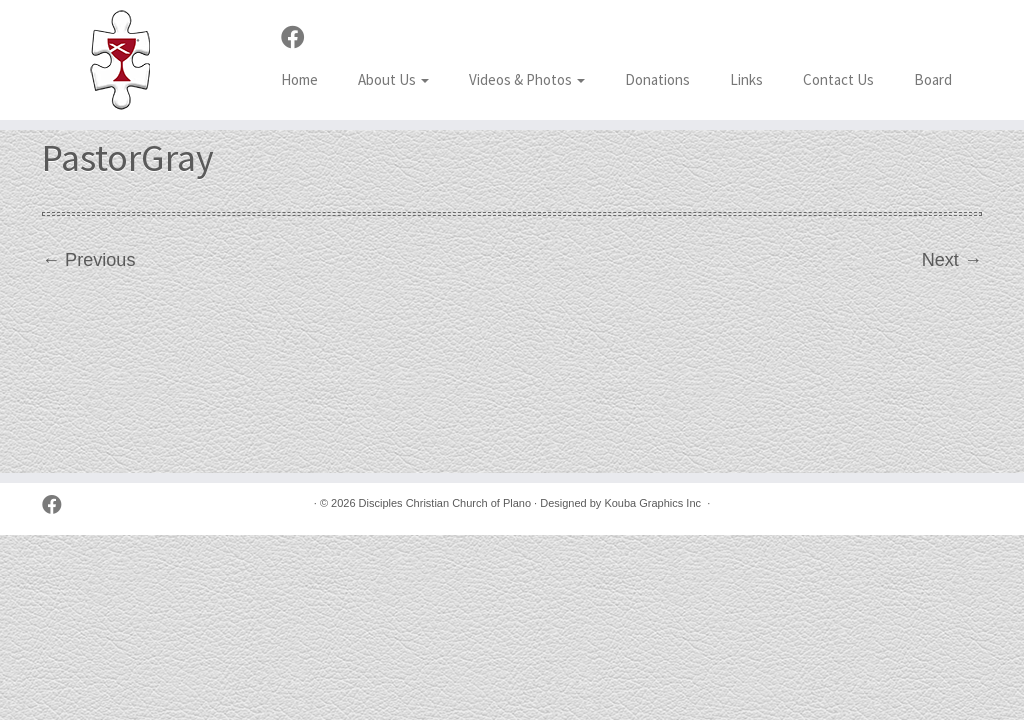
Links (746, 79)
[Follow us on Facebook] (299, 38)
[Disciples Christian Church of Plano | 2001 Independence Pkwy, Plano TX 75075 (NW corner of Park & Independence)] (120, 60)
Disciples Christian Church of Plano (445, 503)
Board (933, 79)
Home (299, 79)
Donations (657, 79)
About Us (393, 79)
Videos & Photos (527, 79)
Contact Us (838, 79)
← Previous (88, 260)
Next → (952, 260)
